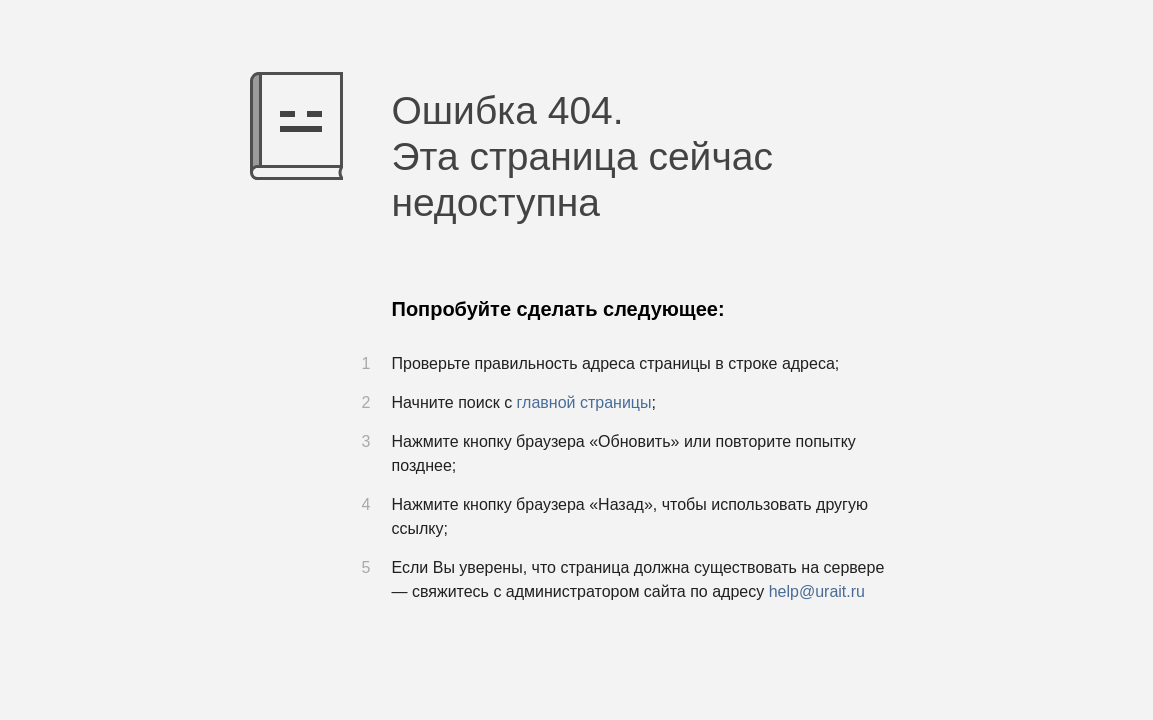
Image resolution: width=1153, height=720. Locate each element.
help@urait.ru (817, 591)
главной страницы (584, 402)
